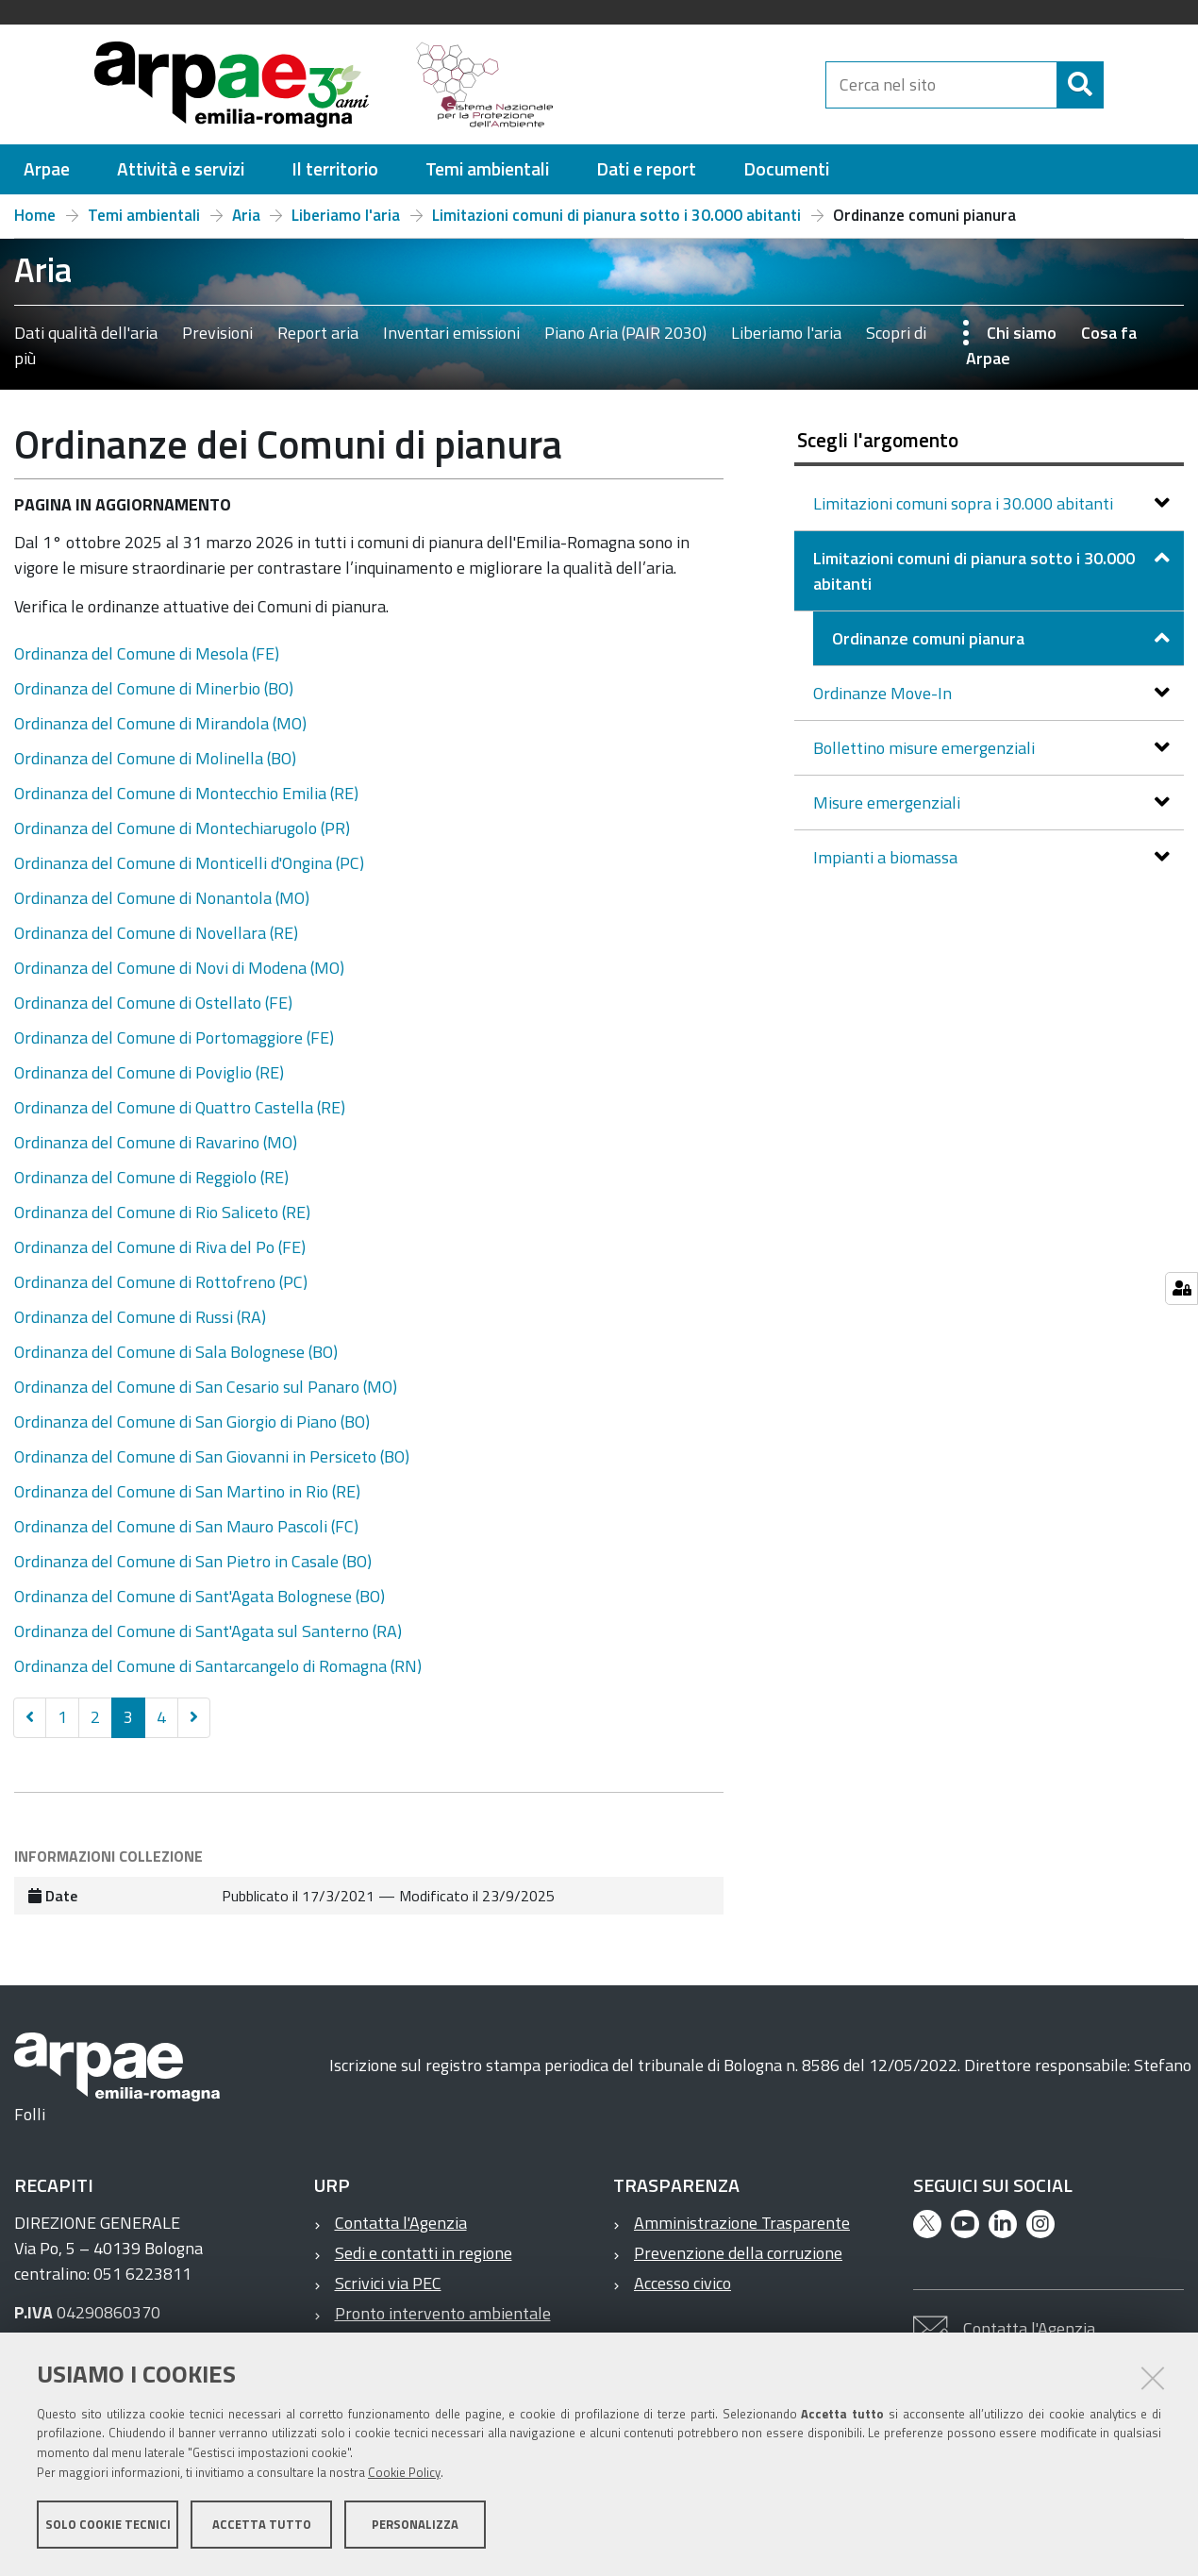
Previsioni (217, 332)
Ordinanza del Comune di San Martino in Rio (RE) (187, 1491)
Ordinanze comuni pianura (930, 638)
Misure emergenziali (888, 802)
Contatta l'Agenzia (401, 2222)
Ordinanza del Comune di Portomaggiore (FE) (174, 1037)
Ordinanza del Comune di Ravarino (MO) (155, 1142)
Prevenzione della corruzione (738, 2253)
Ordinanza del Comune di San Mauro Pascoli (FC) (186, 1526)
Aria (246, 215)
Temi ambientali (144, 215)
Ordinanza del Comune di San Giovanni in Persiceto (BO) (211, 1456)
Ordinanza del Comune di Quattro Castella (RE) (179, 1107)
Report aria (317, 332)
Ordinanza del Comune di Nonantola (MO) (161, 898)
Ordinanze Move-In (884, 693)
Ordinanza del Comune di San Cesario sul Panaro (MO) (205, 1386)
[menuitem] (46, 169)
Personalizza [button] (415, 2526)
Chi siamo (1022, 332)
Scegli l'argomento (877, 440)
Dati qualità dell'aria (86, 332)
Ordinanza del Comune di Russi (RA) (140, 1317)
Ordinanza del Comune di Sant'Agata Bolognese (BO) (199, 1596)
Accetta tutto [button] (261, 2526)
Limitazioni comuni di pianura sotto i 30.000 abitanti (616, 215)
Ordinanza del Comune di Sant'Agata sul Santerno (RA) (208, 1631)
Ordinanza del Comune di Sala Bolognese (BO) (176, 1351)
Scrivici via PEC (388, 2283)
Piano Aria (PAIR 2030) (625, 332)
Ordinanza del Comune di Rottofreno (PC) (161, 1282)
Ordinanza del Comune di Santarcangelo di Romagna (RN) (218, 1666)
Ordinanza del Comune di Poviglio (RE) (149, 1072)
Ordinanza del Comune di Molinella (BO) (155, 758)
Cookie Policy (404, 2475)
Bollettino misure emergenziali (926, 748)
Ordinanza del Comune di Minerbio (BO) (153, 688)
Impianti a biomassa (887, 857)
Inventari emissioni (451, 332)
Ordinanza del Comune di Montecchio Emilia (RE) (186, 793)
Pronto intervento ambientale (443, 2313)
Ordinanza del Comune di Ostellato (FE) (153, 1002)
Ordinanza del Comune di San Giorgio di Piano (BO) (192, 1421)
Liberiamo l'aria (345, 215)
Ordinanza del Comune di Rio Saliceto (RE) (162, 1212)
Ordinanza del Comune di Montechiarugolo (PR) (182, 828)
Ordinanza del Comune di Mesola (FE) (146, 653)
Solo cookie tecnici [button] (108, 2526)
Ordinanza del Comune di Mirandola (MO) (160, 723)
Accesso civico (682, 2283)
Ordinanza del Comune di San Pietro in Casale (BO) (193, 1561)
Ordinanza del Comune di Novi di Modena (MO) (179, 967)
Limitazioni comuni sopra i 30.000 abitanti (965, 503)
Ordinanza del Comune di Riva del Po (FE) (160, 1247)
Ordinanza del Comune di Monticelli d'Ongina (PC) (189, 863)
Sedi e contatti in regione (423, 2253)
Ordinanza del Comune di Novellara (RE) (156, 932)
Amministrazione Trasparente (742, 2222)
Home (35, 215)
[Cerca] (1119, 85)
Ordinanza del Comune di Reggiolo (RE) (151, 1177)
